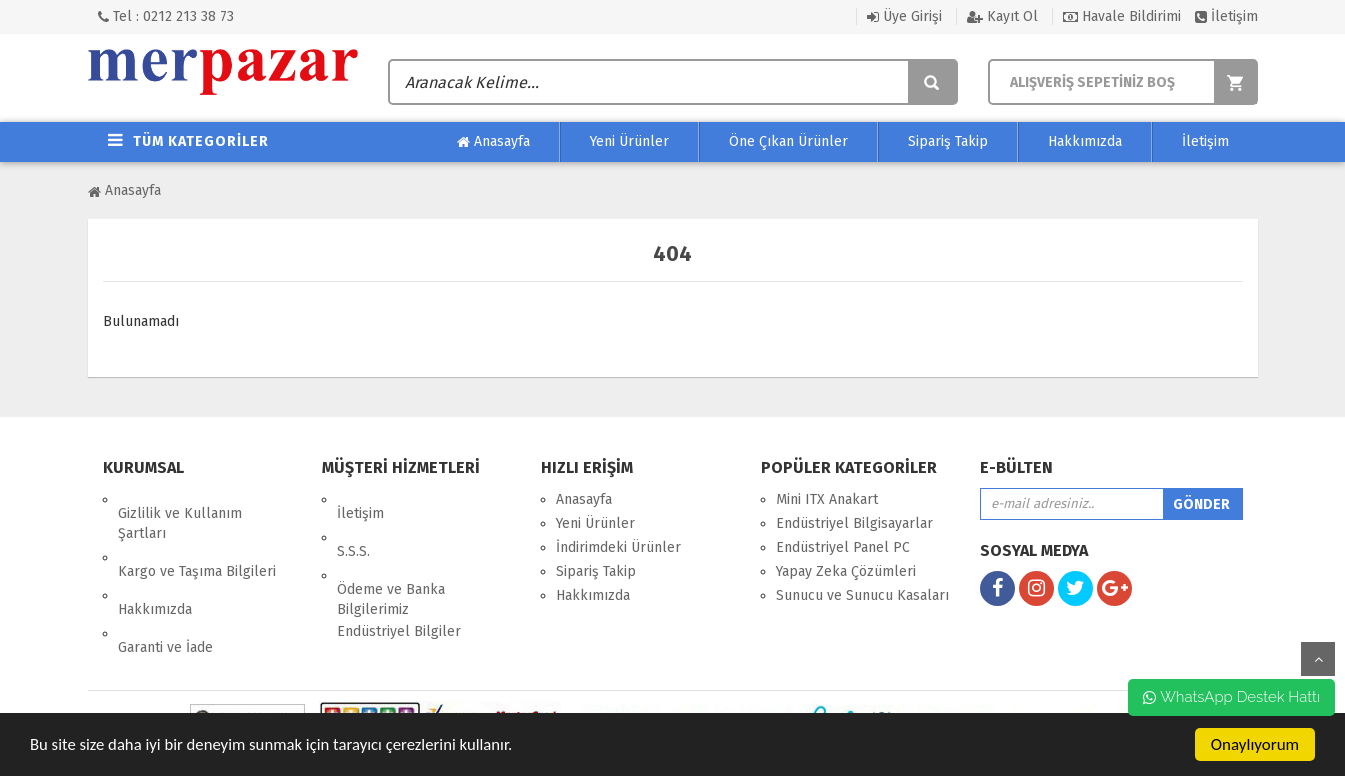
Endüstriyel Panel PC (843, 547)
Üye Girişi (904, 16)
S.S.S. (353, 523)
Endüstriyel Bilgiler (399, 589)
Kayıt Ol (1002, 16)
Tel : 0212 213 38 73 (166, 16)
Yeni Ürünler (629, 141)
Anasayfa (493, 142)
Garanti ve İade (165, 591)
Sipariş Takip (948, 141)
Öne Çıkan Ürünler (788, 141)
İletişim (1226, 16)
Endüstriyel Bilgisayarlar (854, 523)
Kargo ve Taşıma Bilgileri (197, 543)
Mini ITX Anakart (827, 499)
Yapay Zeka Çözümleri (846, 571)
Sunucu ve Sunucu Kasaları (862, 595)
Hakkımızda (1085, 141)
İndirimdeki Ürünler (618, 547)
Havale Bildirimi (1122, 16)
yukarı (1318, 659)
